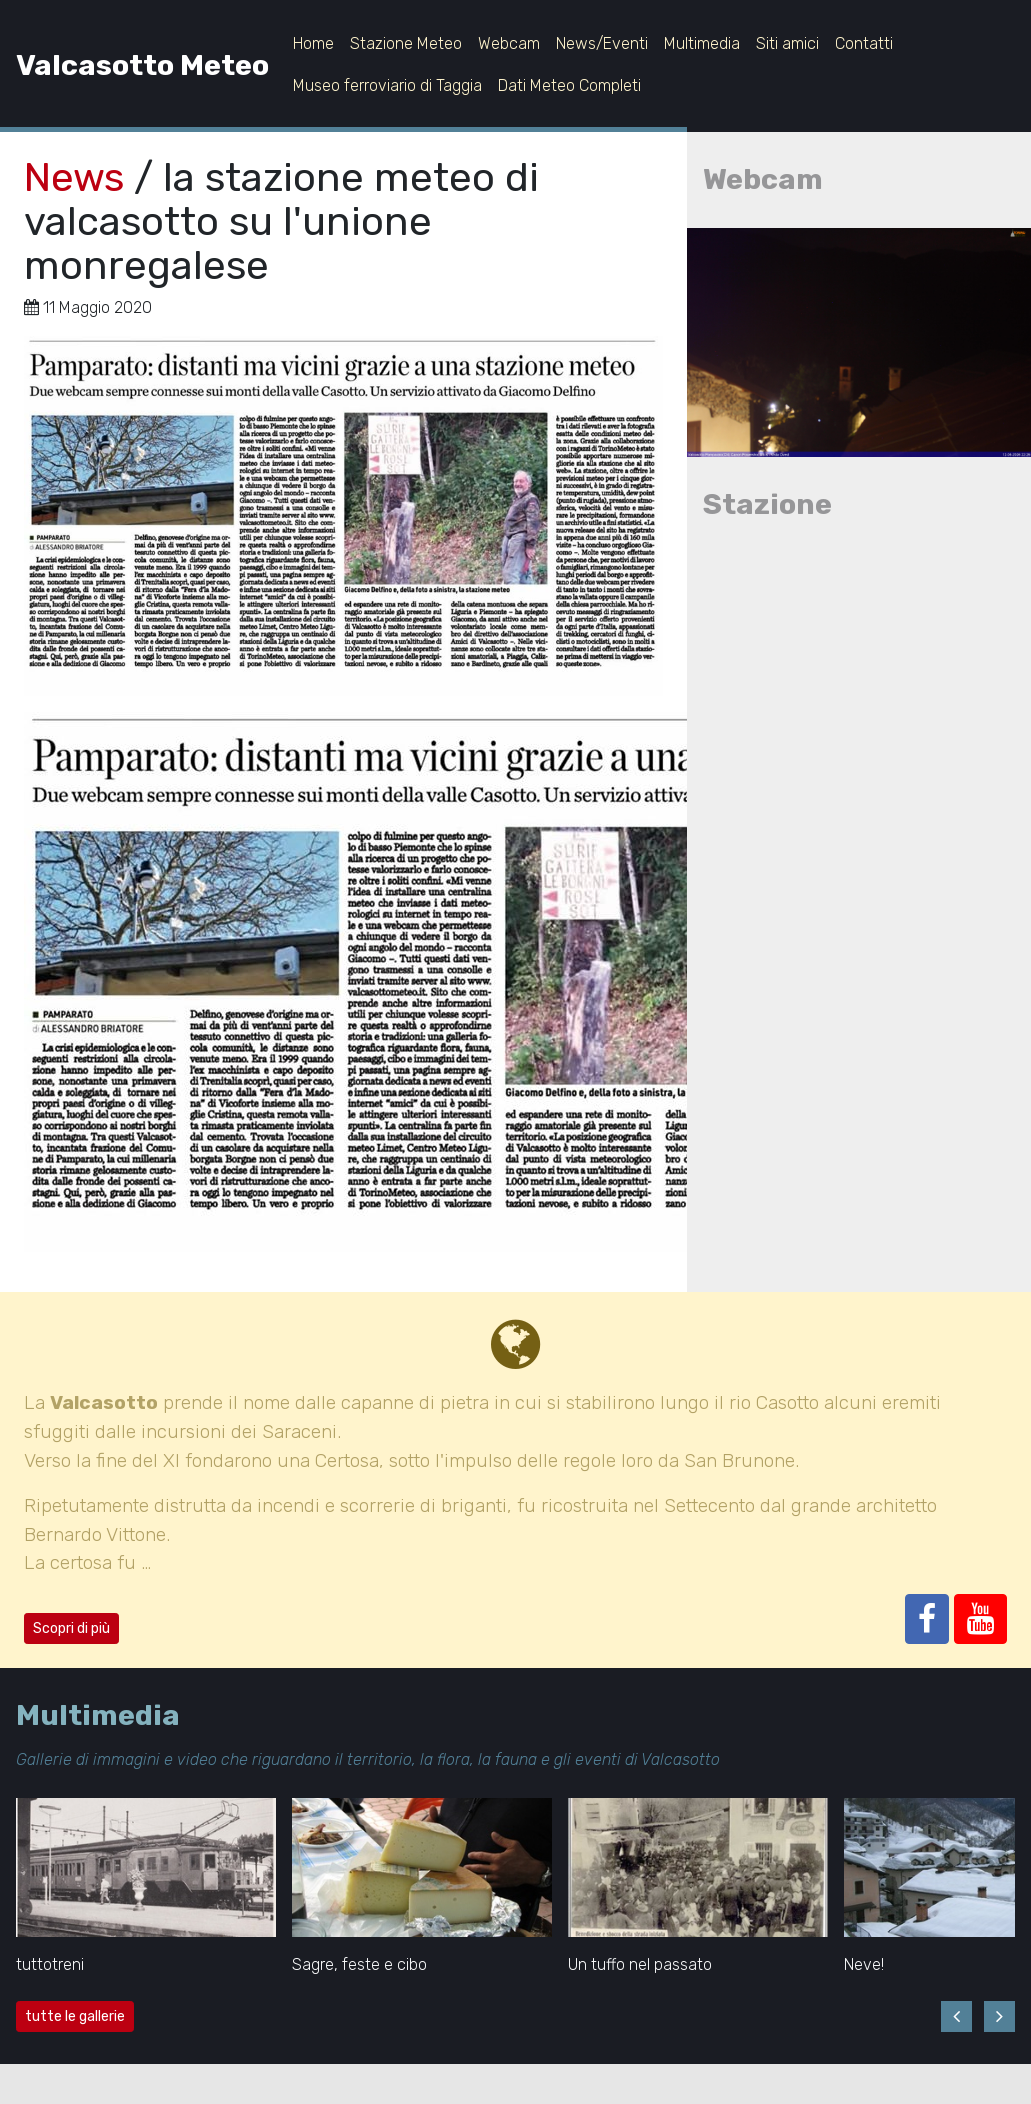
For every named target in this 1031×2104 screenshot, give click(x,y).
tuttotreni (50, 1964)
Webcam (509, 43)
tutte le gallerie (75, 2016)
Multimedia (702, 43)
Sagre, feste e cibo (359, 1964)
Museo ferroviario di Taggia (387, 85)
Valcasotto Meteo (142, 65)
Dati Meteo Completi (569, 85)
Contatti (864, 43)
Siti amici (787, 43)
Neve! (864, 1964)
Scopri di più (71, 1628)
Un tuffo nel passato (640, 1964)
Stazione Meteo (406, 43)
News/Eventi (602, 43)
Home (313, 43)
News (74, 177)
